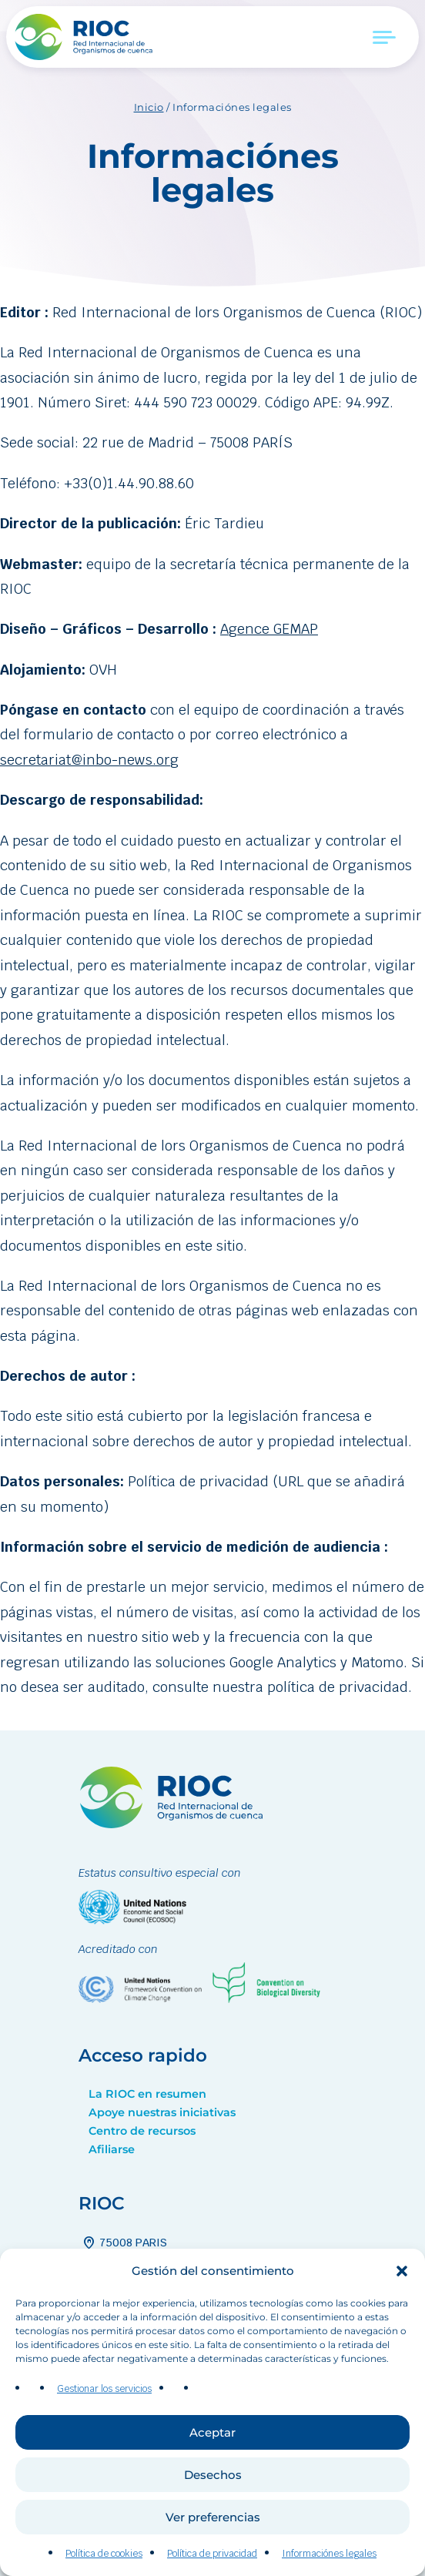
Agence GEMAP (269, 629)
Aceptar (212, 2476)
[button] (402, 2315)
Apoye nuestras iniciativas (162, 2112)
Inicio (149, 107)
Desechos (213, 2518)
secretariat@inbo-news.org (89, 760)
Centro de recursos (142, 2131)
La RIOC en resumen (147, 2094)
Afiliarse (112, 2149)
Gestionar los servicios (104, 2433)
